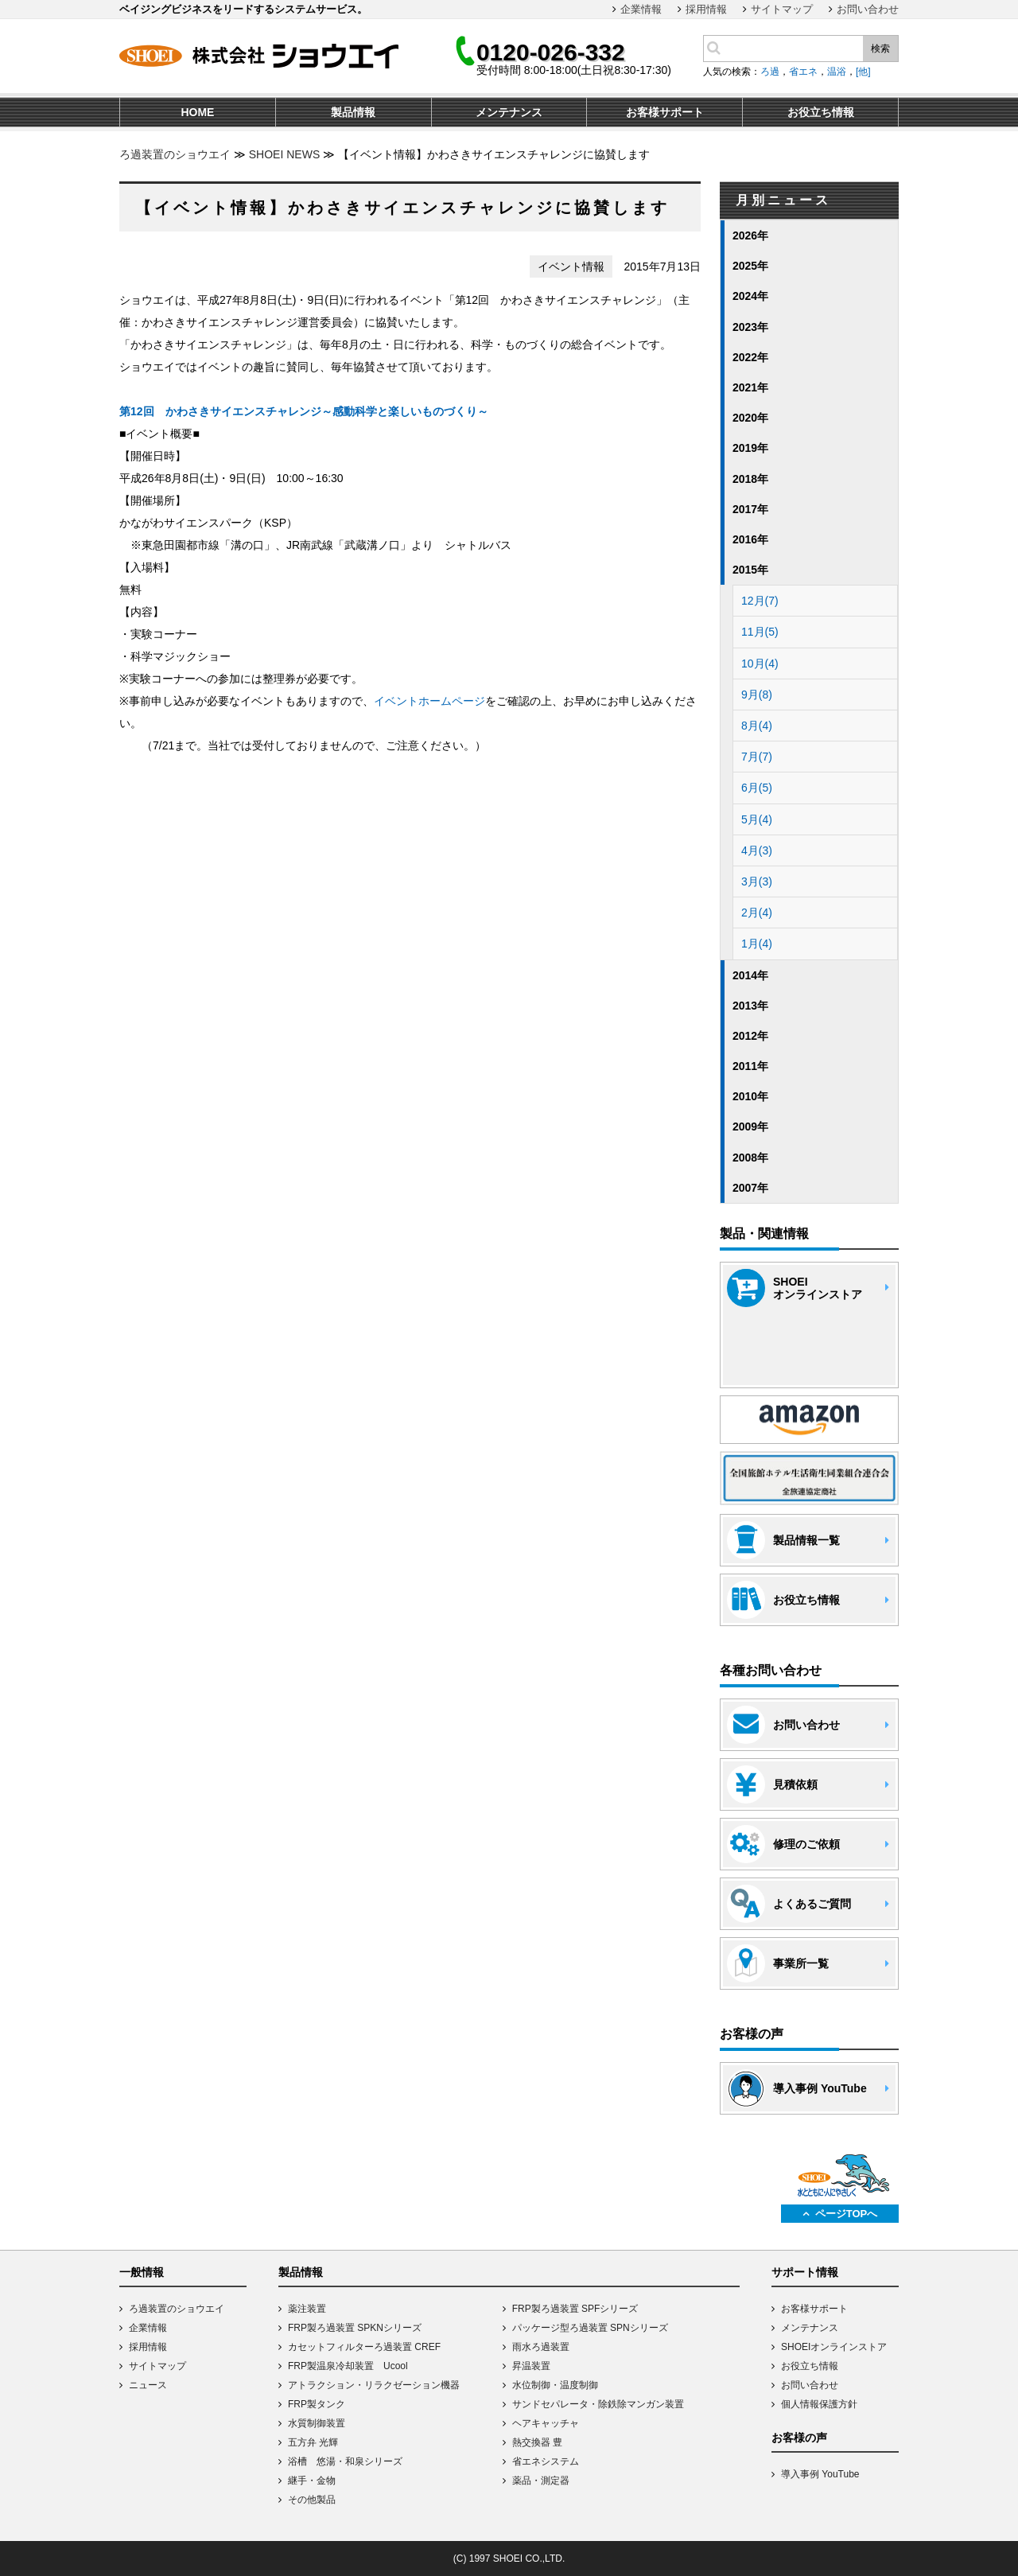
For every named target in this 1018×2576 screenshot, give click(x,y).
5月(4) (756, 819)
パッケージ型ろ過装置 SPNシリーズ (590, 2327)
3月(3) (756, 881)
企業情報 (641, 9)
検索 (880, 48)
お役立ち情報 (809, 2366)
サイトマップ (782, 9)
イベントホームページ (429, 701)
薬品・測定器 (540, 2480)
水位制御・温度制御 (555, 2385)
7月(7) (756, 756)
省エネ (803, 71)
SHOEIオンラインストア (834, 2346)
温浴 (836, 71)
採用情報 (706, 9)
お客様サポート (814, 2308)
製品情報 (300, 2272)
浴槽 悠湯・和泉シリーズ (345, 2461)
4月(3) (756, 850)
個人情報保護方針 (819, 2404)
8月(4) (756, 725)
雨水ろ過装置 (540, 2346)
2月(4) (756, 912)
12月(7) (760, 600)
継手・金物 (312, 2480)
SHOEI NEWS (284, 154)
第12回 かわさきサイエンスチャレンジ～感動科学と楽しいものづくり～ (303, 411)
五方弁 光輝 (313, 2442)
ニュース (148, 2385)
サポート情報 (804, 2272)
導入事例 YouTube (820, 2474)
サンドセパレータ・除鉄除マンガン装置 (598, 2404)
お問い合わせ (868, 9)
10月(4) (760, 663)
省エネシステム (545, 2461)
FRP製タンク (316, 2404)
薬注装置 (307, 2308)
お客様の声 (799, 2437)
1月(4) (756, 943)
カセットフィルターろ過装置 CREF (364, 2346)
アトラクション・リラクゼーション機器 (374, 2385)
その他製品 (312, 2499)
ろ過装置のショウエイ (175, 154)
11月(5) (760, 631)
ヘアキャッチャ (545, 2423)
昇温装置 (531, 2366)
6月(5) (756, 787)
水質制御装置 (316, 2423)
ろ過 (769, 71)
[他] (863, 71)
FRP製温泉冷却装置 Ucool (348, 2366)
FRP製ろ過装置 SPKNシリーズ (355, 2327)
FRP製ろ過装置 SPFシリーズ (575, 2308)
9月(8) (756, 694)
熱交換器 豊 (537, 2442)
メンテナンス (809, 2327)
